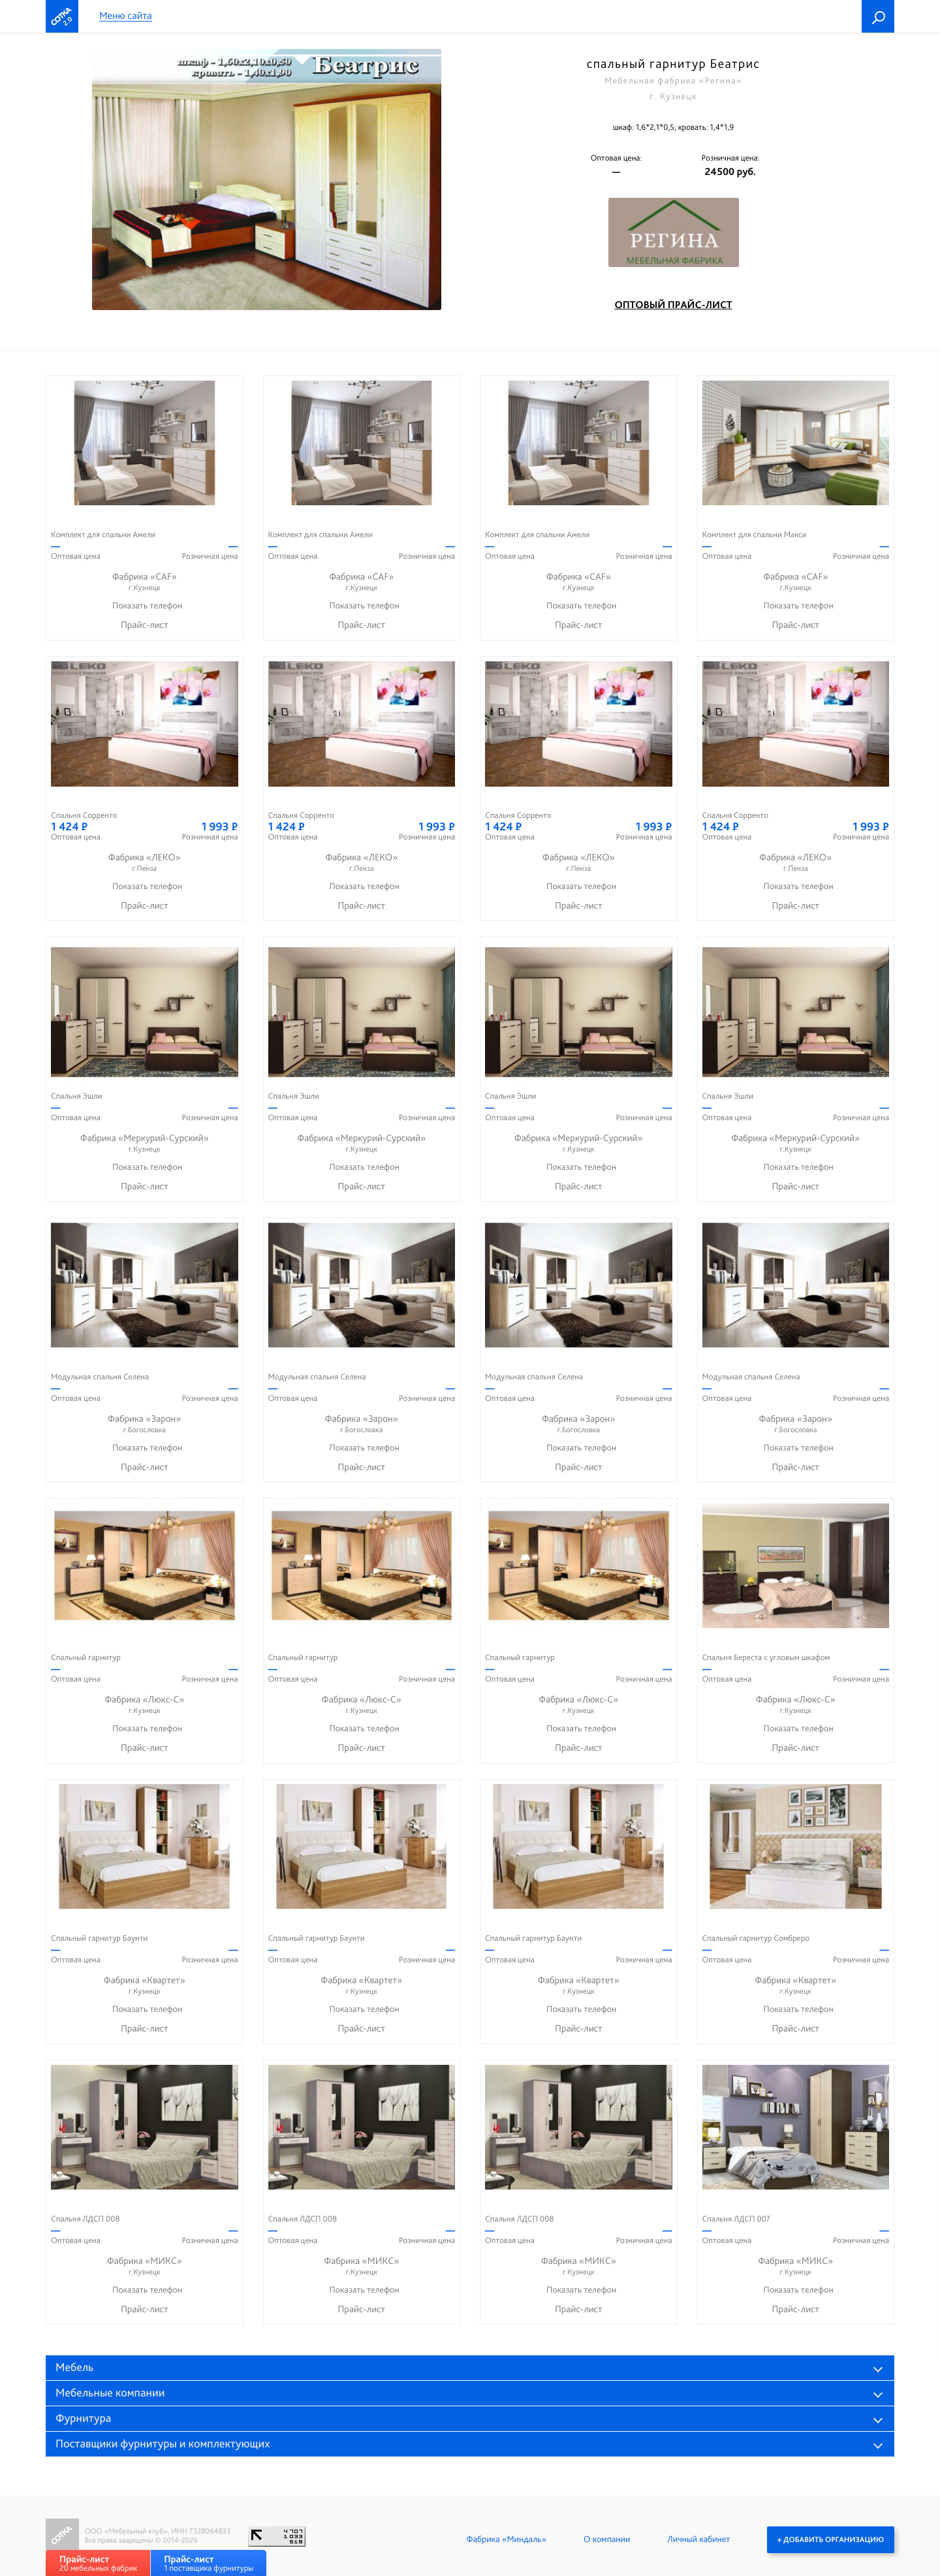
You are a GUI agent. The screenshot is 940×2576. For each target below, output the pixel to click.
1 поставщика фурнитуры (208, 2563)
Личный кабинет (698, 2539)
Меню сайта (125, 16)
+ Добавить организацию (830, 2539)
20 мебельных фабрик (98, 2563)
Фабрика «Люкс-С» (144, 1704)
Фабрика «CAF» (144, 582)
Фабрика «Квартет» (144, 1985)
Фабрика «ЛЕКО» (144, 862)
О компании (607, 2539)
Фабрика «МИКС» (144, 2266)
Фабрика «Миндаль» (506, 2539)
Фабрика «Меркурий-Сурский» (144, 1143)
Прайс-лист (144, 625)
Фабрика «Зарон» (144, 1424)
